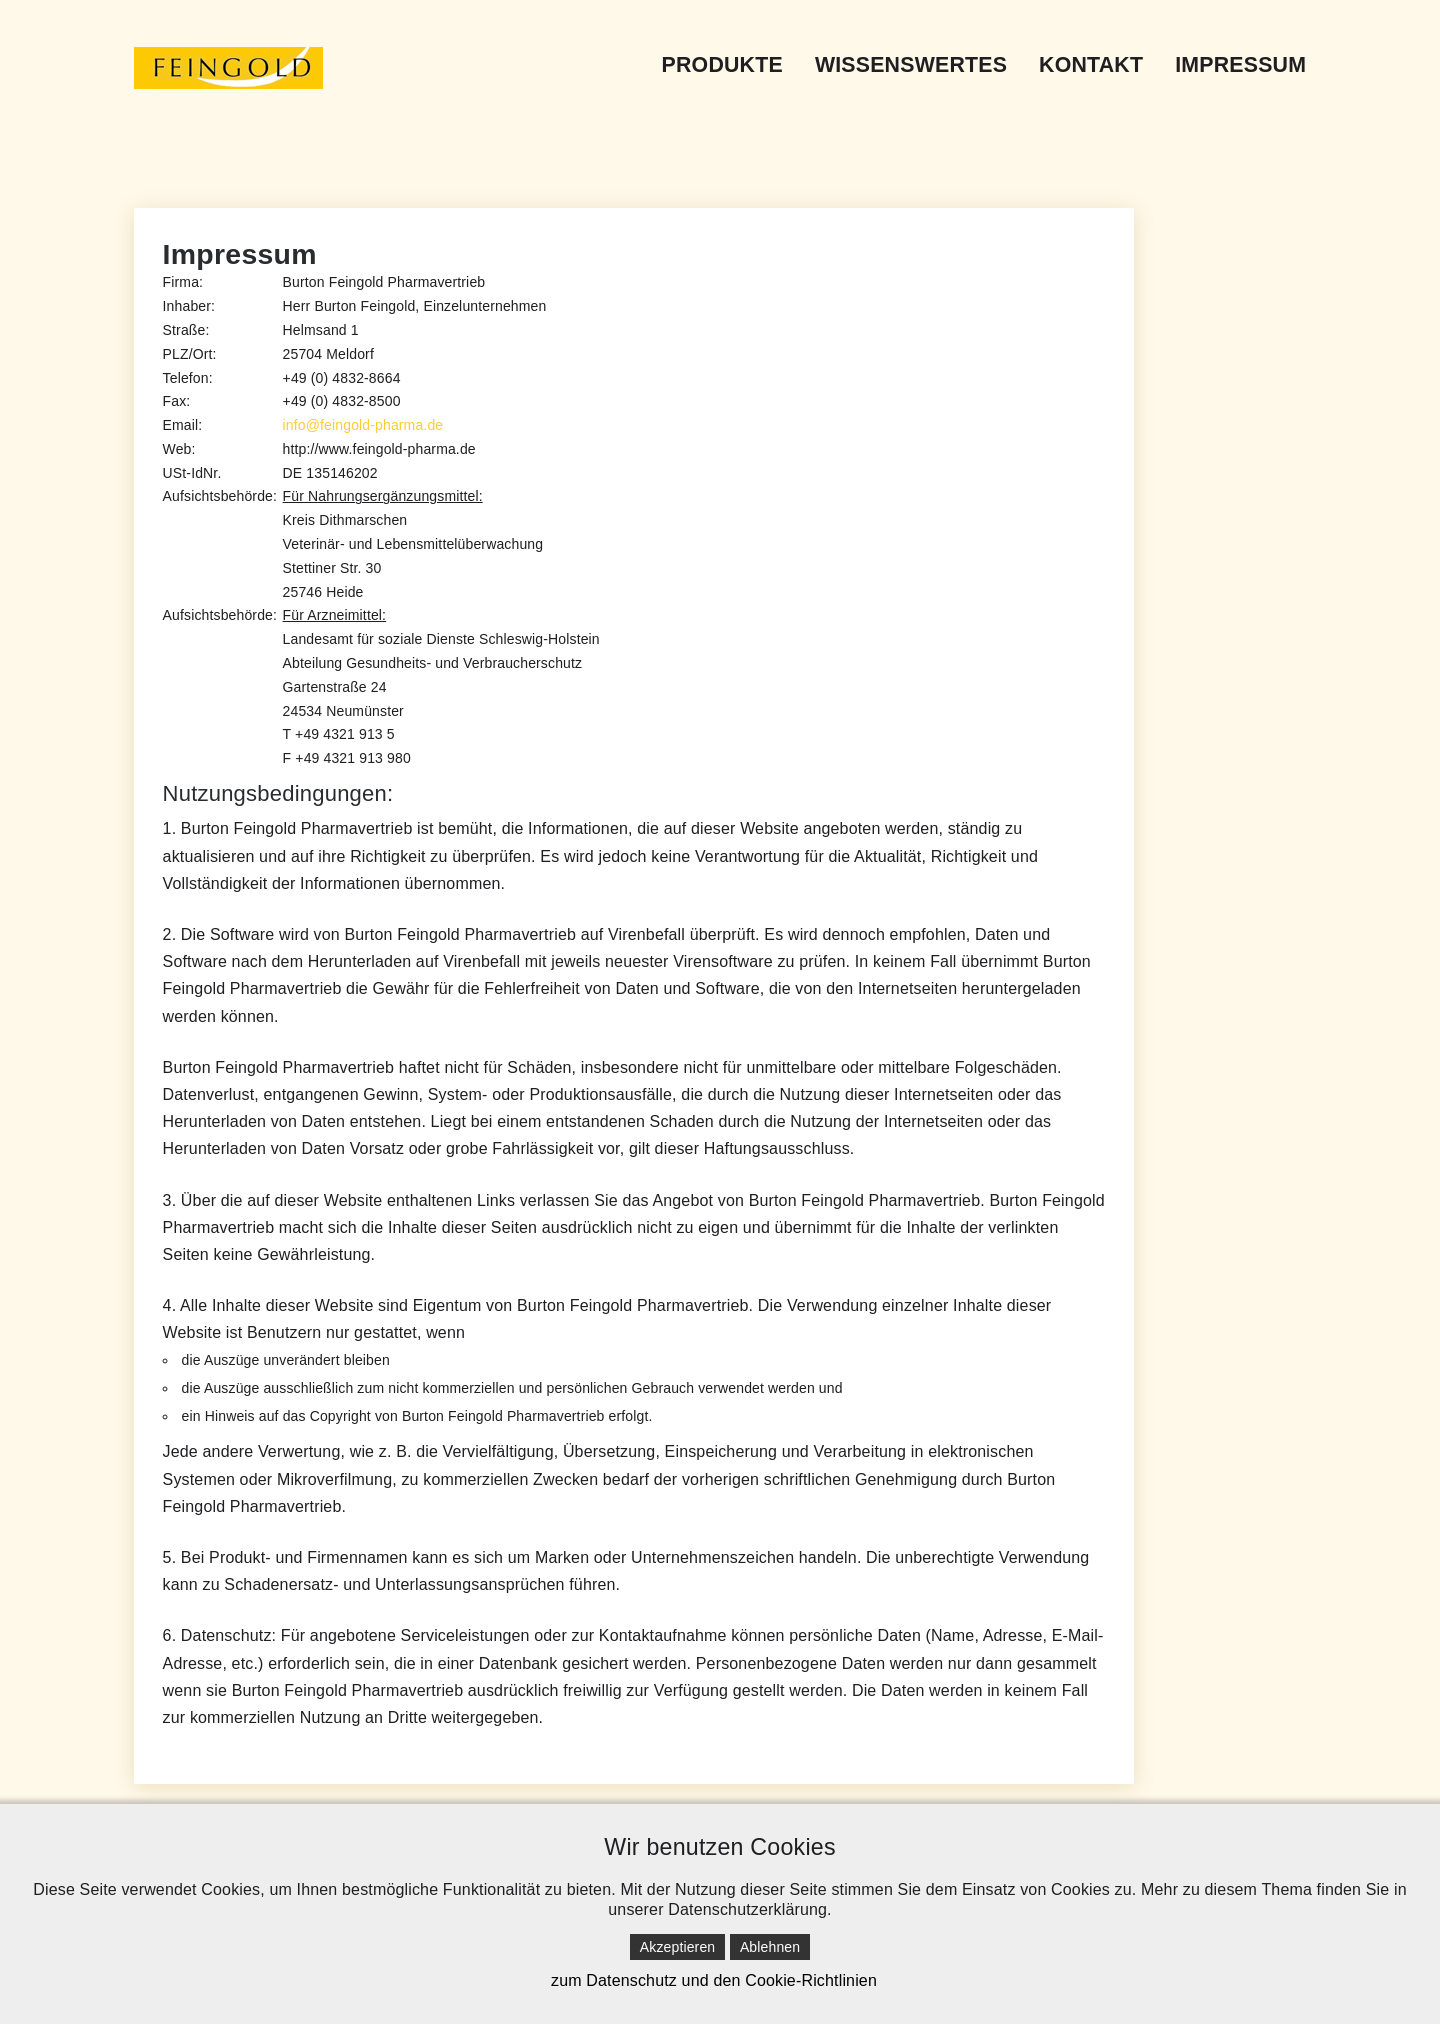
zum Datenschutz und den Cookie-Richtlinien (714, 1980)
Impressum (1240, 65)
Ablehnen (770, 1947)
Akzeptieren (677, 1947)
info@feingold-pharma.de (363, 425)
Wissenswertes (911, 65)
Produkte (722, 65)
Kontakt (1091, 65)
